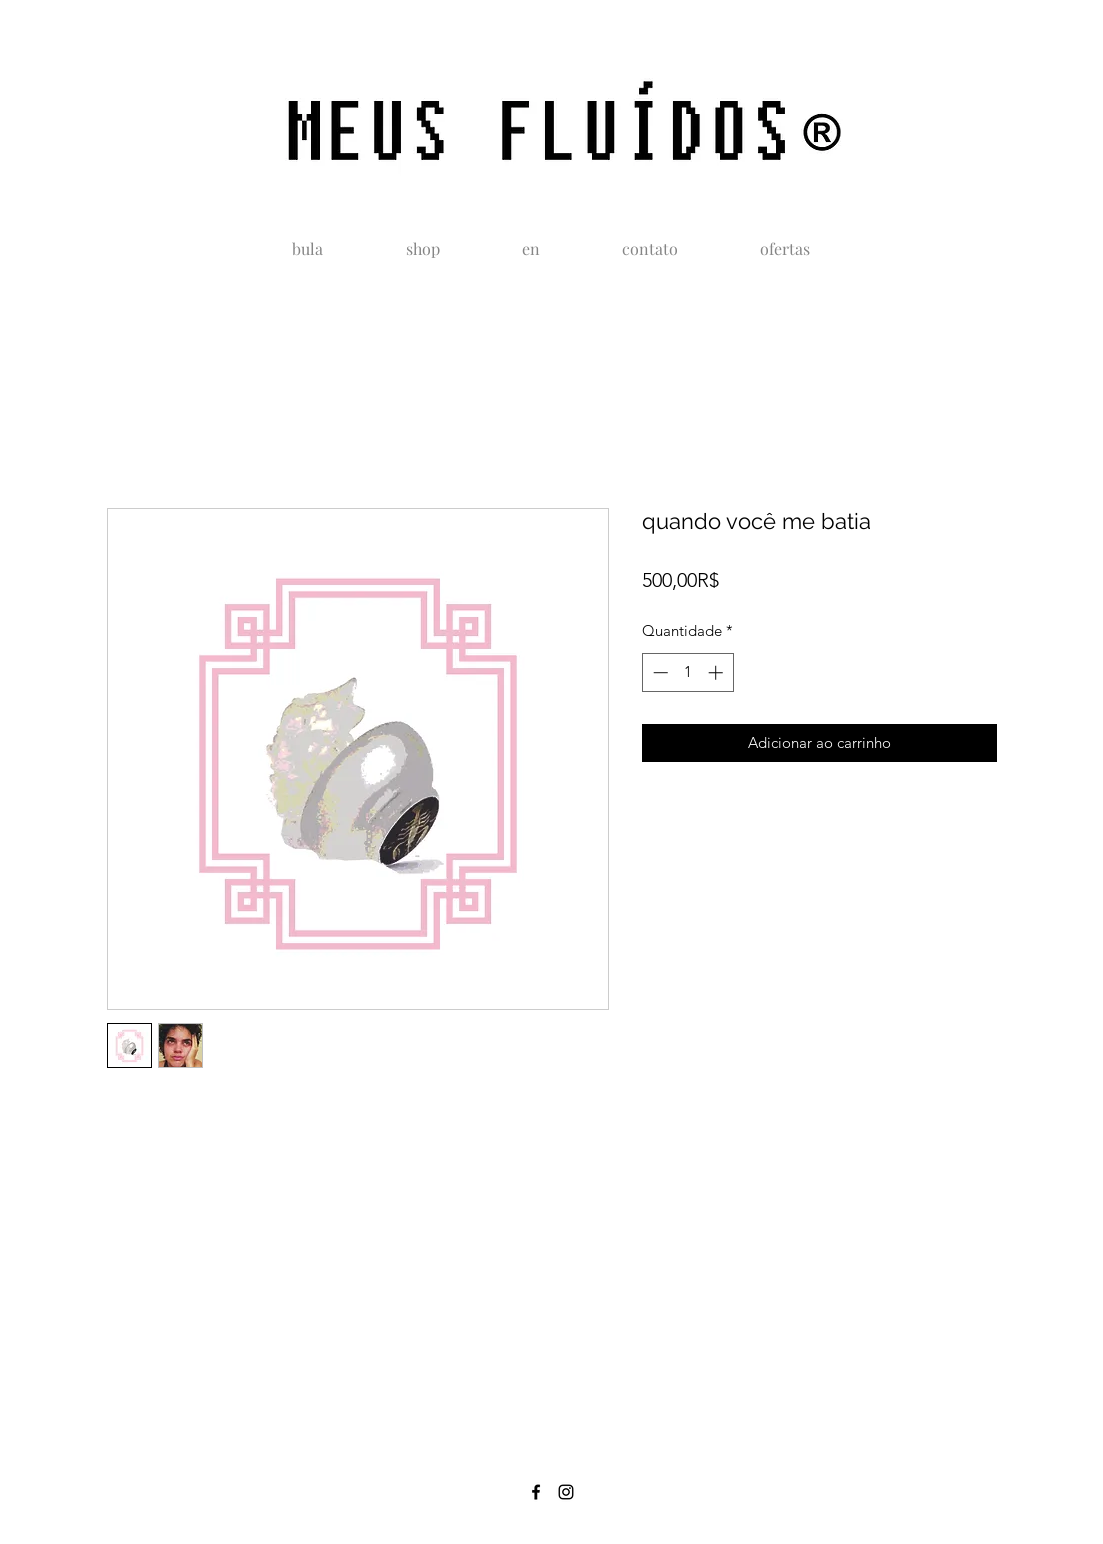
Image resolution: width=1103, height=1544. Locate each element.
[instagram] (566, 1492)
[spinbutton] (687, 672)
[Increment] (717, 672)
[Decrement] (658, 672)
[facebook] (536, 1492)
